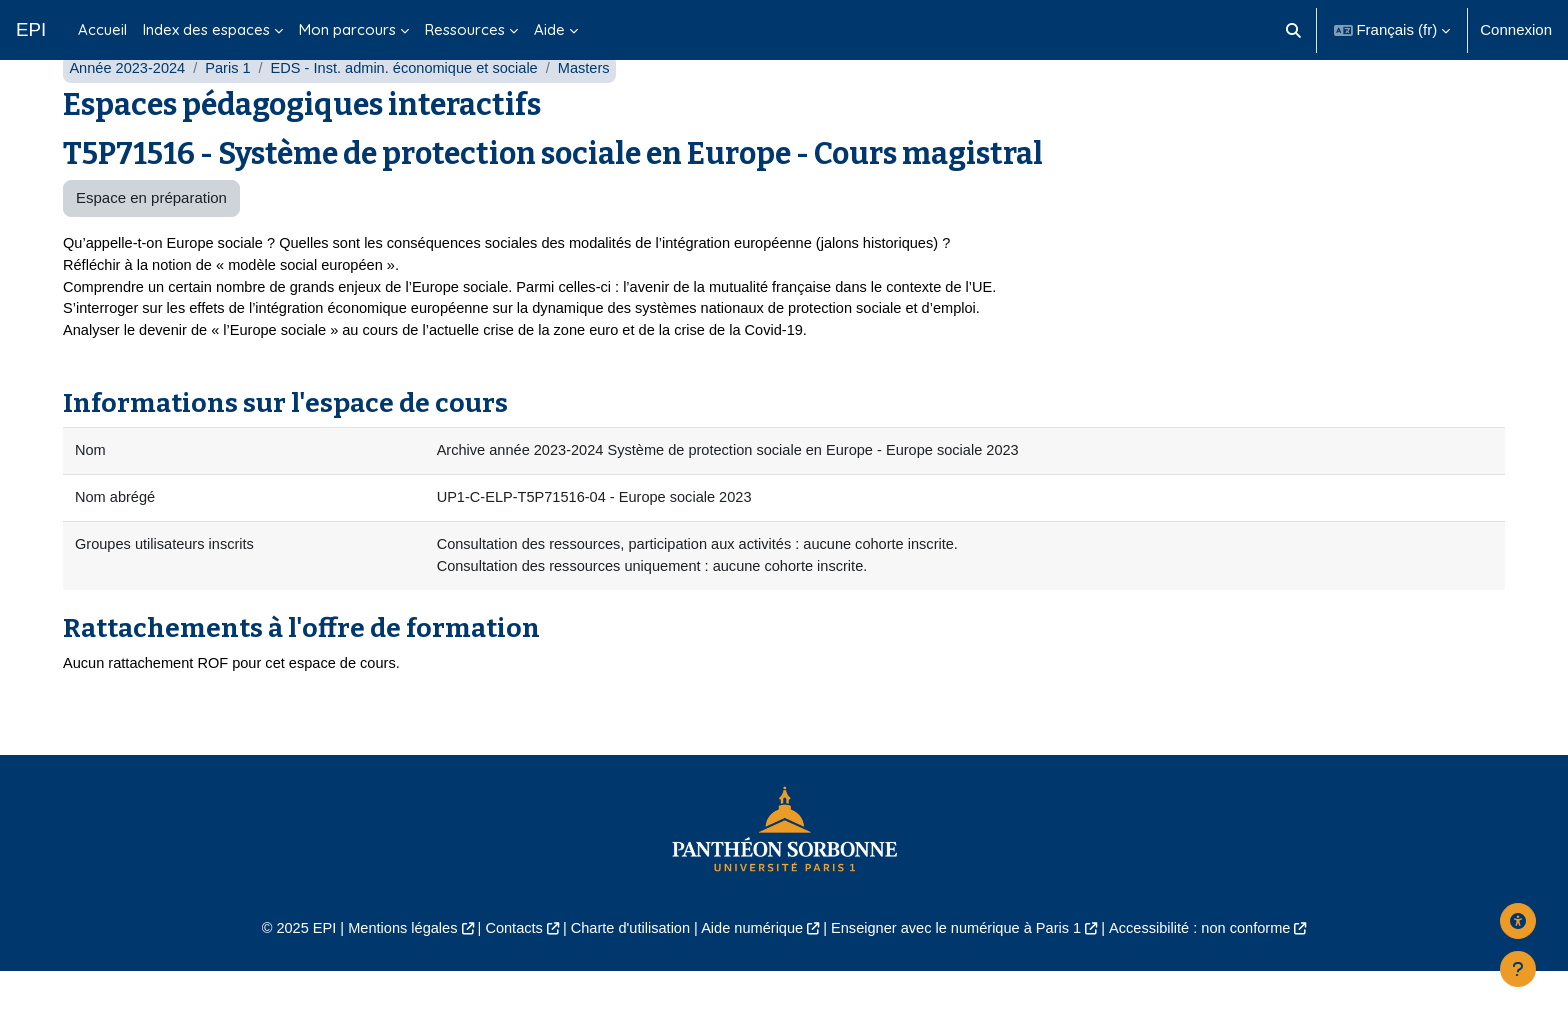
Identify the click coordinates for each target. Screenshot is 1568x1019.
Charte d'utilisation (625, 974)
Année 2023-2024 (128, 107)
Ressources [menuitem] (465, 29)
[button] (1293, 30)
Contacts (505, 974)
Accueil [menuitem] (102, 29)
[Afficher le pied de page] (1518, 969)
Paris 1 (232, 107)
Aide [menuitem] (549, 29)
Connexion (1516, 29)
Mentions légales (390, 974)
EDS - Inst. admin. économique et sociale (413, 107)
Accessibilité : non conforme (1213, 974)
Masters (597, 107)
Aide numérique (750, 974)
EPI (31, 29)
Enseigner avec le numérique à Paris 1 (962, 974)
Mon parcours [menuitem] (347, 29)
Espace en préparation (151, 237)
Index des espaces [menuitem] (206, 29)
